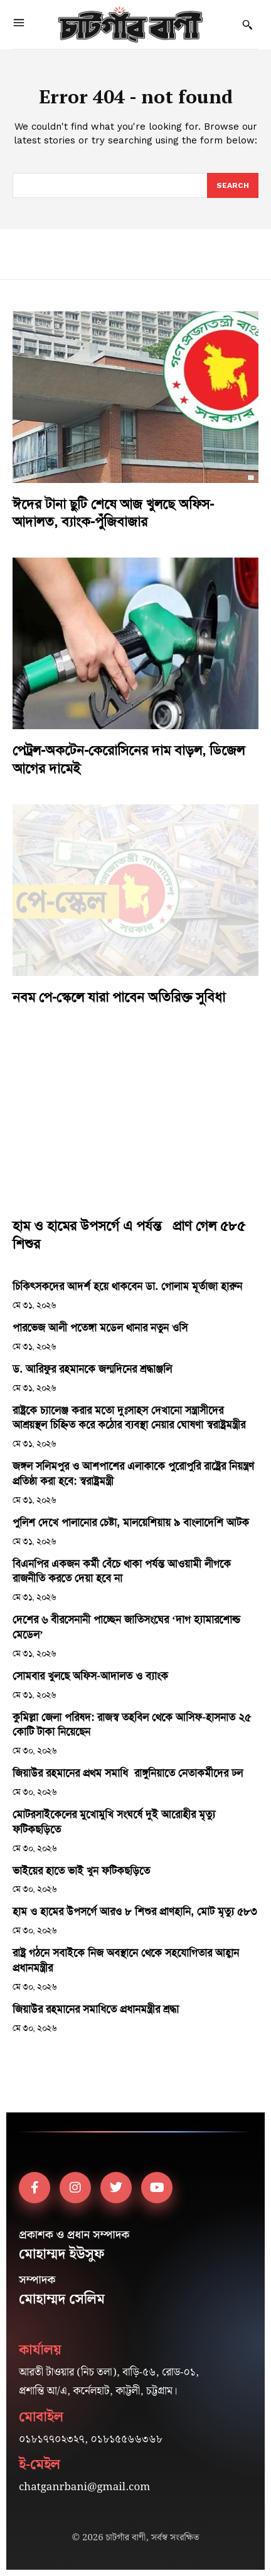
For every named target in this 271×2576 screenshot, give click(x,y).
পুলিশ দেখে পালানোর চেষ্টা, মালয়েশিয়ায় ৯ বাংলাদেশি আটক (131, 1522)
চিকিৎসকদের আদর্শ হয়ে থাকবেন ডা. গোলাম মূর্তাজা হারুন (127, 1286)
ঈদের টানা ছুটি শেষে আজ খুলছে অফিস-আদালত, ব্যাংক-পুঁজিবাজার (113, 513)
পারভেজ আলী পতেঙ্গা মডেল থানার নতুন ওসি (100, 1327)
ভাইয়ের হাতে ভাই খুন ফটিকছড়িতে (81, 1870)
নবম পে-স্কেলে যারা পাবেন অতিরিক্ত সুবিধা (119, 997)
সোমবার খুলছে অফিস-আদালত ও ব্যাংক (90, 1676)
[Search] (232, 185)
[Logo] (130, 24)
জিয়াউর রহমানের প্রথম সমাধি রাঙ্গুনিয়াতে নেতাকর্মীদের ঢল (128, 1773)
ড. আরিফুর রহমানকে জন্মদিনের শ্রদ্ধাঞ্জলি (92, 1369)
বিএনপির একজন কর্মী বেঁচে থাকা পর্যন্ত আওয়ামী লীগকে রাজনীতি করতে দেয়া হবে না (122, 1571)
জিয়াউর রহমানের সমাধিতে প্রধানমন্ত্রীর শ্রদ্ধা (96, 2009)
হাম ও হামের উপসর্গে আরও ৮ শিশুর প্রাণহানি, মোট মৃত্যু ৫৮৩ (135, 1911)
